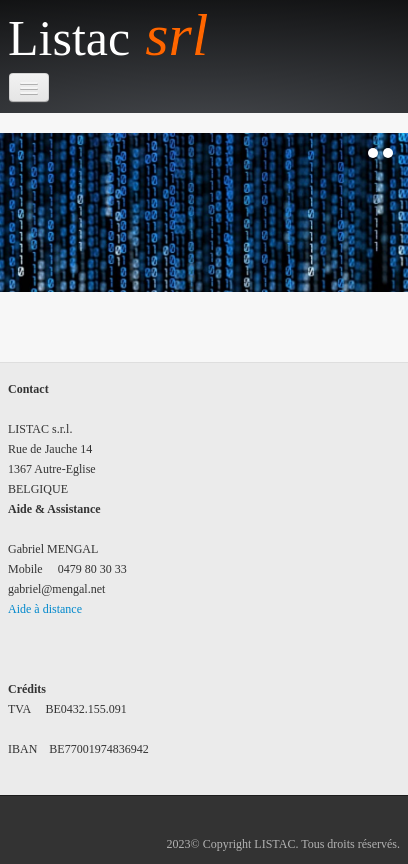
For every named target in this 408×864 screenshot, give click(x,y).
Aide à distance (45, 609)
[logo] (116, 36)
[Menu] (29, 87)
